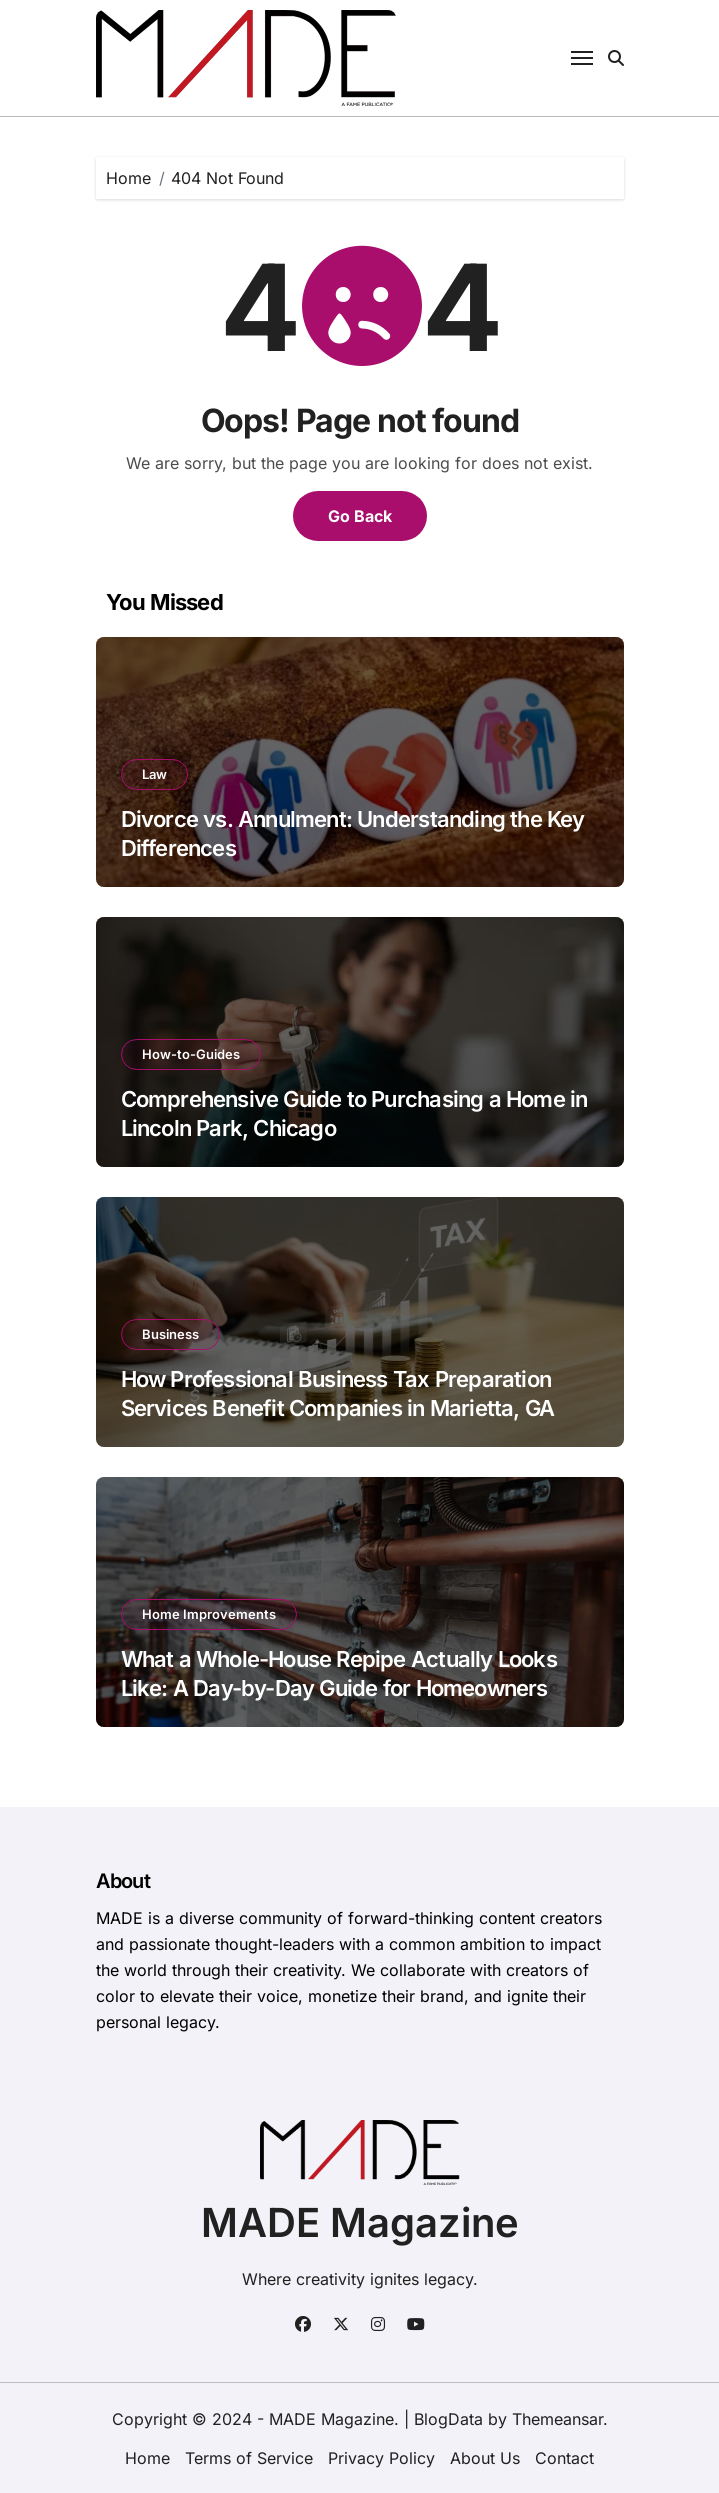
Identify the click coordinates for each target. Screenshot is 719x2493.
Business (170, 1334)
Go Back (360, 516)
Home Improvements (209, 1614)
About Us (485, 2458)
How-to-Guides (191, 1054)
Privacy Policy (381, 2458)
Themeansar (557, 2419)
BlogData (448, 2419)
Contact (564, 2458)
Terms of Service (249, 2458)
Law (154, 774)
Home (147, 2458)
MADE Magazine (360, 2222)
